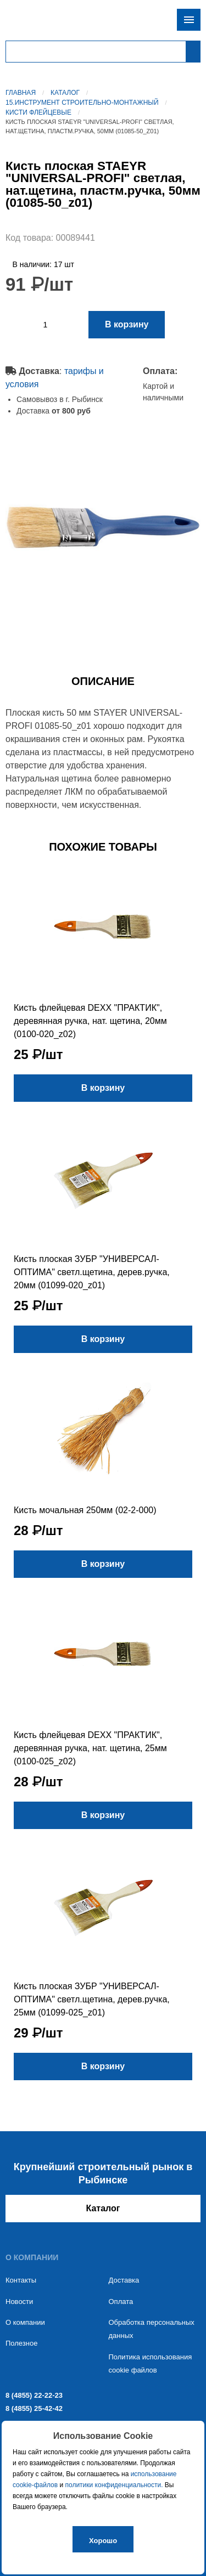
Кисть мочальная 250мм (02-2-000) (85, 1510)
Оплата (121, 2301)
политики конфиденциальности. (114, 2485)
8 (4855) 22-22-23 (34, 2395)
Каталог (65, 93)
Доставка (124, 2280)
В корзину (126, 324)
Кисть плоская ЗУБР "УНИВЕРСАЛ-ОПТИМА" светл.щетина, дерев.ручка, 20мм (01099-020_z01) (92, 1272)
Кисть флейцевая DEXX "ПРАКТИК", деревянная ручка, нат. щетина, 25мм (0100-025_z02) (90, 1748)
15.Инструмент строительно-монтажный (82, 102)
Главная (20, 93)
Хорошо (103, 2541)
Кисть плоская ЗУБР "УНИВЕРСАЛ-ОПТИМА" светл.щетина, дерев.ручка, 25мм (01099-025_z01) (92, 1999)
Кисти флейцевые (38, 112)
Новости (19, 2301)
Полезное (21, 2343)
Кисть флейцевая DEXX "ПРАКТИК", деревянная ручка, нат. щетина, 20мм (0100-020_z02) (90, 1021)
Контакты (20, 2280)
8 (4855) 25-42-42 (34, 2408)
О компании (25, 2322)
